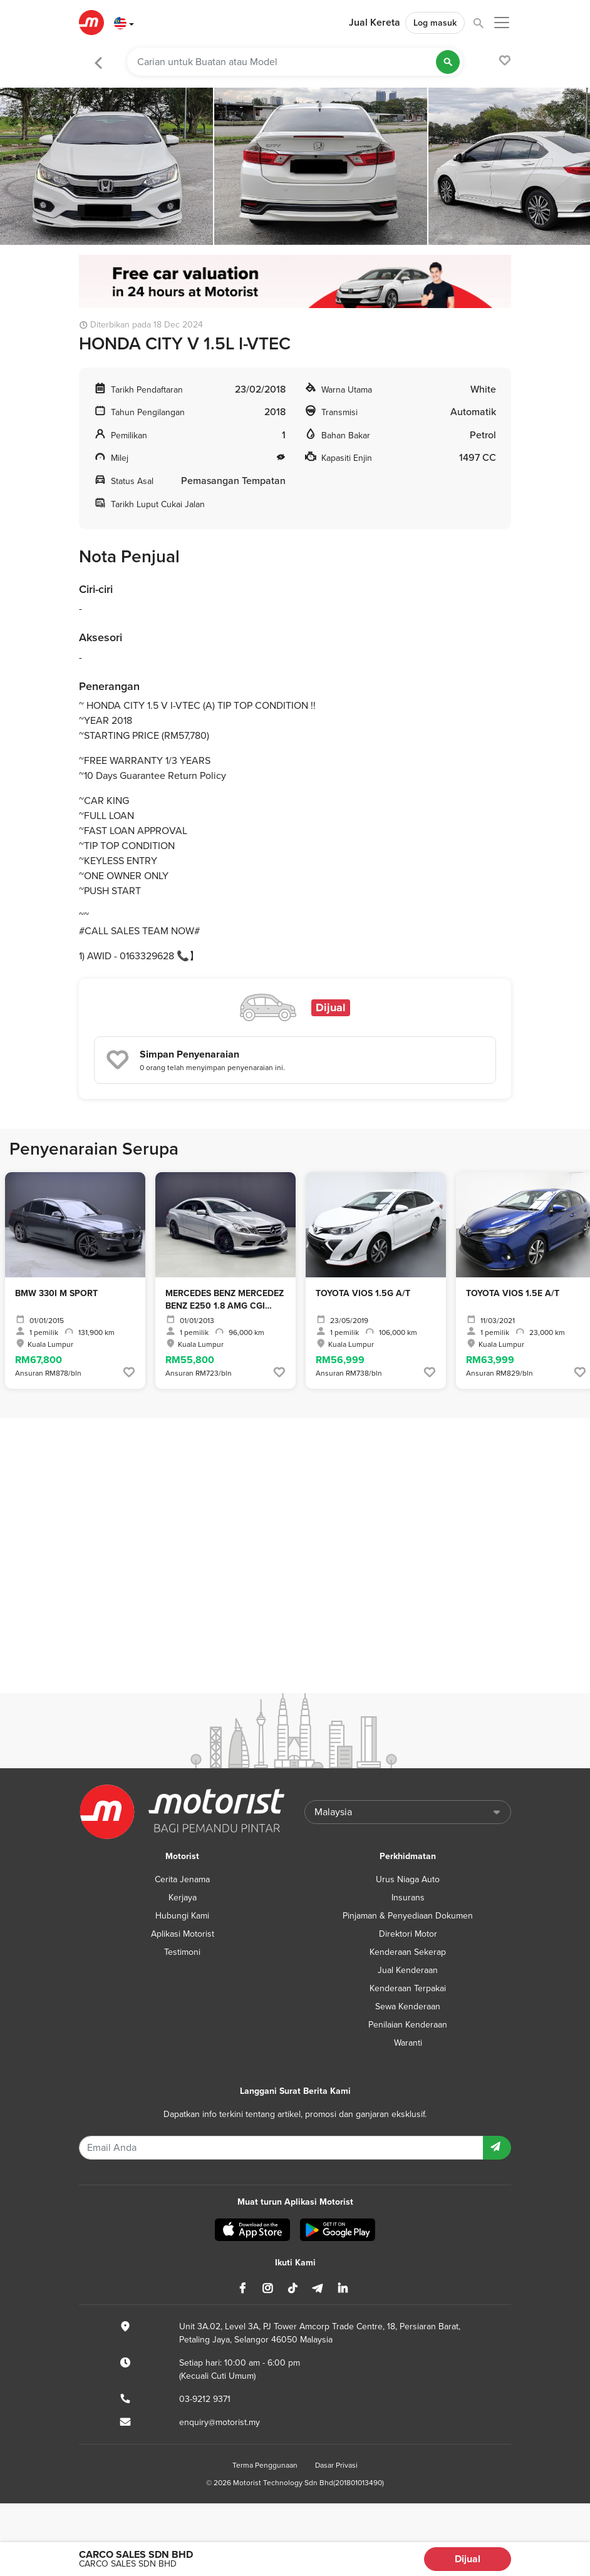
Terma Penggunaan (265, 2465)
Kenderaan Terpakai (408, 1988)
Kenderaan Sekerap (408, 1952)
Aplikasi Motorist (182, 1934)
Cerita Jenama (182, 1879)
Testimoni (182, 1952)
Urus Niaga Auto (408, 1879)
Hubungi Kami (182, 1915)
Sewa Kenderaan (407, 2006)
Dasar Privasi (336, 2465)
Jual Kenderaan (408, 1970)
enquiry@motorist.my (219, 2422)
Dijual (467, 2559)
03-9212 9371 (204, 2399)
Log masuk (435, 23)
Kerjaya (182, 1897)
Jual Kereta (374, 22)
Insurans (408, 1897)
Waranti (408, 2043)
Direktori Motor (408, 1934)
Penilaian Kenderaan (407, 2024)
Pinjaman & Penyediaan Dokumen (408, 1915)
